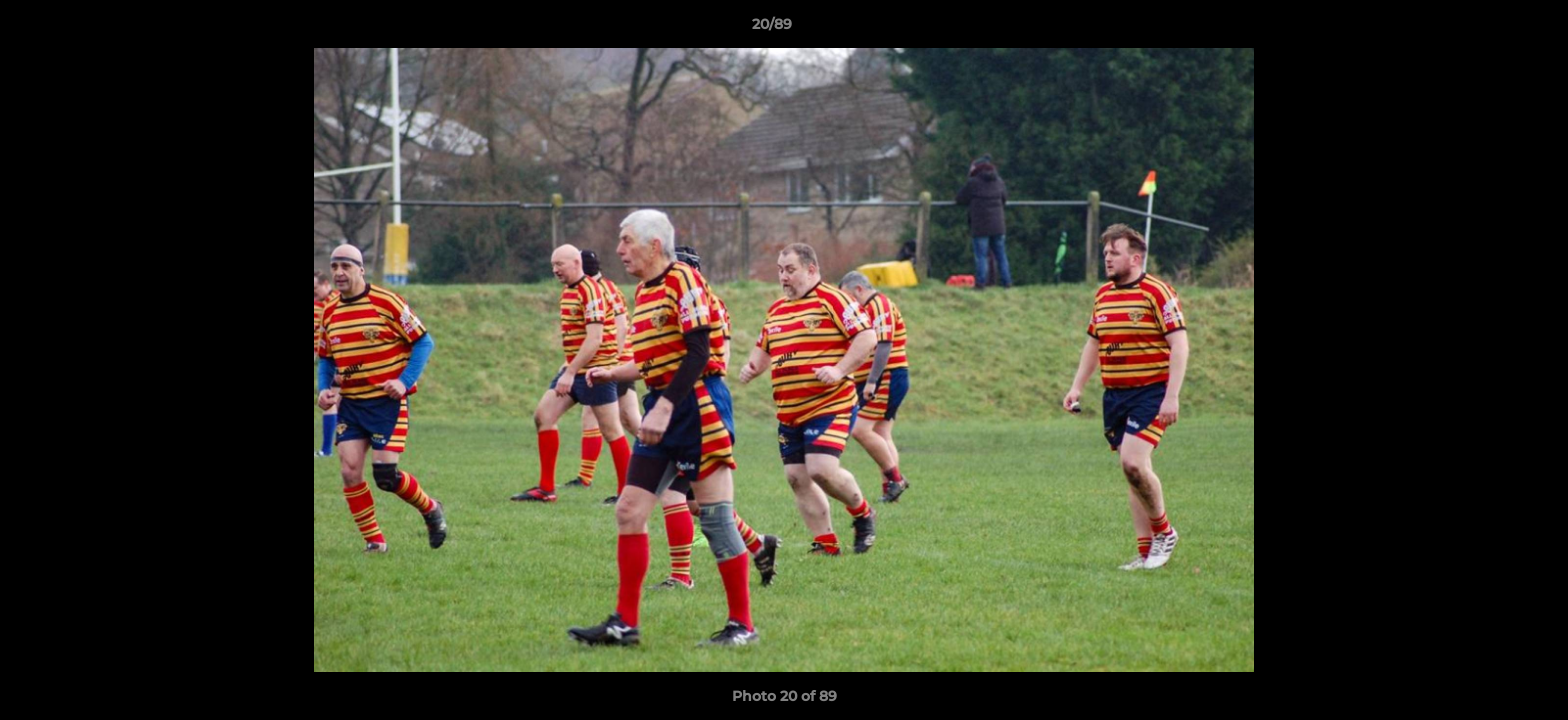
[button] (1484, 29)
